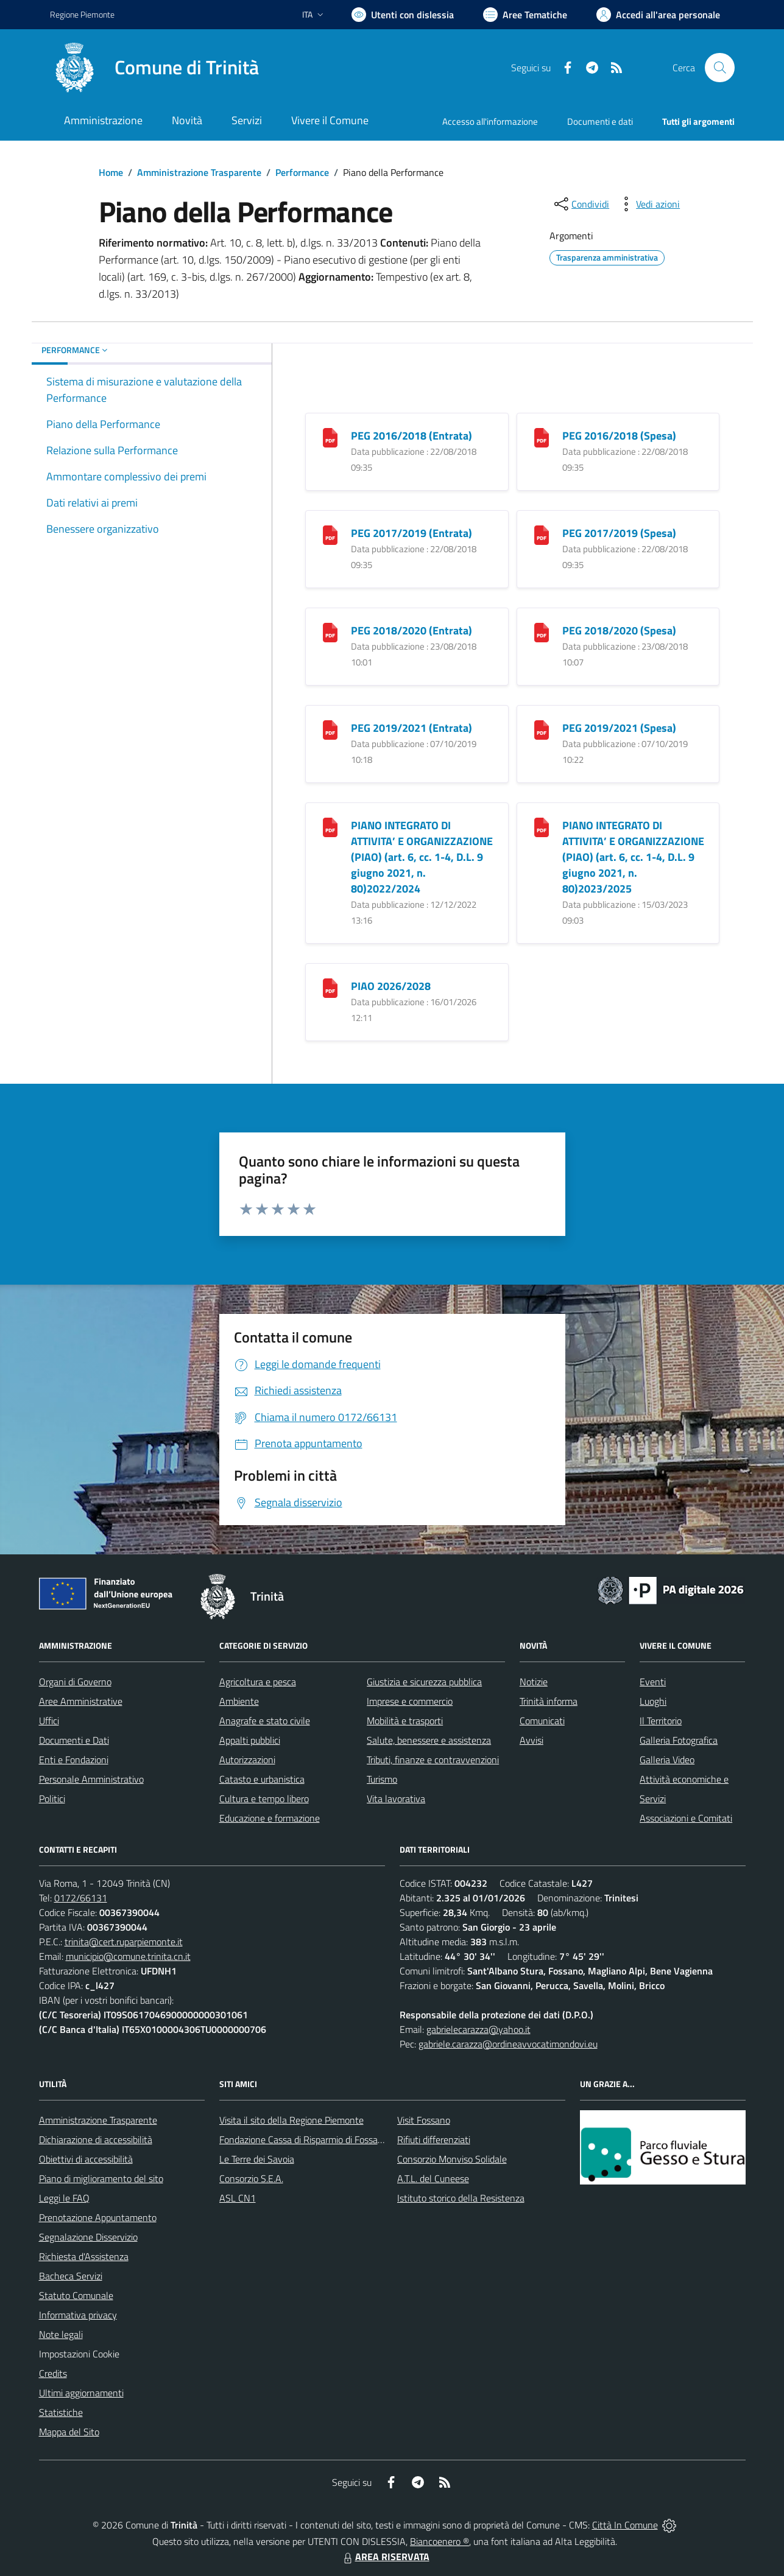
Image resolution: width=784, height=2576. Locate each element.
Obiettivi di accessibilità (86, 2159)
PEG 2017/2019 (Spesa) (619, 533)
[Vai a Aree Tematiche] (525, 14)
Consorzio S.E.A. (251, 2178)
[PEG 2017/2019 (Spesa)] (541, 534)
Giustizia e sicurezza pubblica (424, 1681)
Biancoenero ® (439, 2541)
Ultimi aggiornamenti (81, 2392)
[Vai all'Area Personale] (658, 14)
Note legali (61, 2334)
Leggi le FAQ (64, 2198)
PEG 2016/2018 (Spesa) (619, 435)
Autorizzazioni (247, 1759)
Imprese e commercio (410, 1701)
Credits (53, 2373)
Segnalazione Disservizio (88, 2237)
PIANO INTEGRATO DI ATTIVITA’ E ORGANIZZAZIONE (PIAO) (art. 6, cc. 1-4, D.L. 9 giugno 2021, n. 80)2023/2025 (633, 857)
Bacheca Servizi (70, 2276)
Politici (52, 1798)
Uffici (49, 1720)
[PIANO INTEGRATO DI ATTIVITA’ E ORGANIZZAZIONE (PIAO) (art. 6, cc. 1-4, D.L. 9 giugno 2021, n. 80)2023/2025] (541, 826)
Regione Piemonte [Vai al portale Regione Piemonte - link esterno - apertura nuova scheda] (82, 14)
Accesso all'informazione (490, 121)
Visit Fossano (423, 2120)
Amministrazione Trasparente (199, 172)
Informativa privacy (78, 2315)
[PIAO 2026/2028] (330, 987)
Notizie (534, 1681)
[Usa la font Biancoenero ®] (402, 14)
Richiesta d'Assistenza (84, 2256)
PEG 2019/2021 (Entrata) (411, 728)
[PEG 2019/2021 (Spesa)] (541, 729)
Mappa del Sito (69, 2431)
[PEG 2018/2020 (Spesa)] (541, 631)
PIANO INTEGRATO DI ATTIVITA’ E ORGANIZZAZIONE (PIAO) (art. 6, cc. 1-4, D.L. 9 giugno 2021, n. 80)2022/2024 (422, 857)
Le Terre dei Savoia (256, 2159)
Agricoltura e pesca (257, 1681)
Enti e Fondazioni (73, 1759)
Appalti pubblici (249, 1740)
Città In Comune (625, 2525)
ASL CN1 (237, 2198)
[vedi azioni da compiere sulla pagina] (648, 204)
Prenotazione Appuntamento (98, 2217)
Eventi (653, 1681)
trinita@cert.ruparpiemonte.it (124, 1941)
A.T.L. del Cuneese (433, 2178)
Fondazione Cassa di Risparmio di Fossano (303, 2139)
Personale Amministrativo (91, 1779)
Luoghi (653, 1701)
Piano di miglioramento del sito (101, 2178)
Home (111, 172)
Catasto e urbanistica (262, 1779)
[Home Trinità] (154, 68)
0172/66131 (80, 1897)
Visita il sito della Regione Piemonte (291, 2120)
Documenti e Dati (74, 1740)
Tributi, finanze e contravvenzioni (433, 1759)
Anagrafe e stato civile (264, 1720)
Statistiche (61, 2412)
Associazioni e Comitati (686, 1818)
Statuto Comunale (76, 2295)
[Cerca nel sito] (719, 67)
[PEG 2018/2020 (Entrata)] (330, 631)
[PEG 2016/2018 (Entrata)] (330, 437)
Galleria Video (667, 1759)
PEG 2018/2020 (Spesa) (619, 630)
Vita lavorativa (396, 1798)
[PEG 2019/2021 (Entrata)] (330, 729)
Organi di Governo (75, 1681)
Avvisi (531, 1740)
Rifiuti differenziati (433, 2139)
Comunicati (542, 1720)
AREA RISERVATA (385, 2556)
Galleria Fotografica (679, 1740)
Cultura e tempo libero (264, 1798)
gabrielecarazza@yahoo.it (478, 2029)
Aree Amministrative (80, 1701)
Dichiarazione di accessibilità (95, 2139)
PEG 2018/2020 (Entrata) (411, 630)
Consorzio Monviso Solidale (452, 2159)
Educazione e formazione (269, 1818)
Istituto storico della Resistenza (460, 2198)
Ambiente (239, 1701)
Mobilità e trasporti (405, 1720)
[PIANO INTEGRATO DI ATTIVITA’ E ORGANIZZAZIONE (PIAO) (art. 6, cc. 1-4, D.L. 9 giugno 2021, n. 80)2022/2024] (330, 826)
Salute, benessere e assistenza (429, 1740)
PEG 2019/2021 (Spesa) (619, 728)
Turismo (382, 1779)
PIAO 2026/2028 (391, 986)
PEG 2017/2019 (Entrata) (411, 533)
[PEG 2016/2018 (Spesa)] (541, 437)
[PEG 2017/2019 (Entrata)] (330, 534)
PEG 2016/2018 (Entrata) (411, 435)
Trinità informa (548, 1701)
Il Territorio (661, 1720)
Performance (302, 172)
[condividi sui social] (580, 204)
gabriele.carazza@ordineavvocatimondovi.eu (508, 2044)
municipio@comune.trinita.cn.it (128, 1956)
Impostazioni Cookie (79, 2353)
